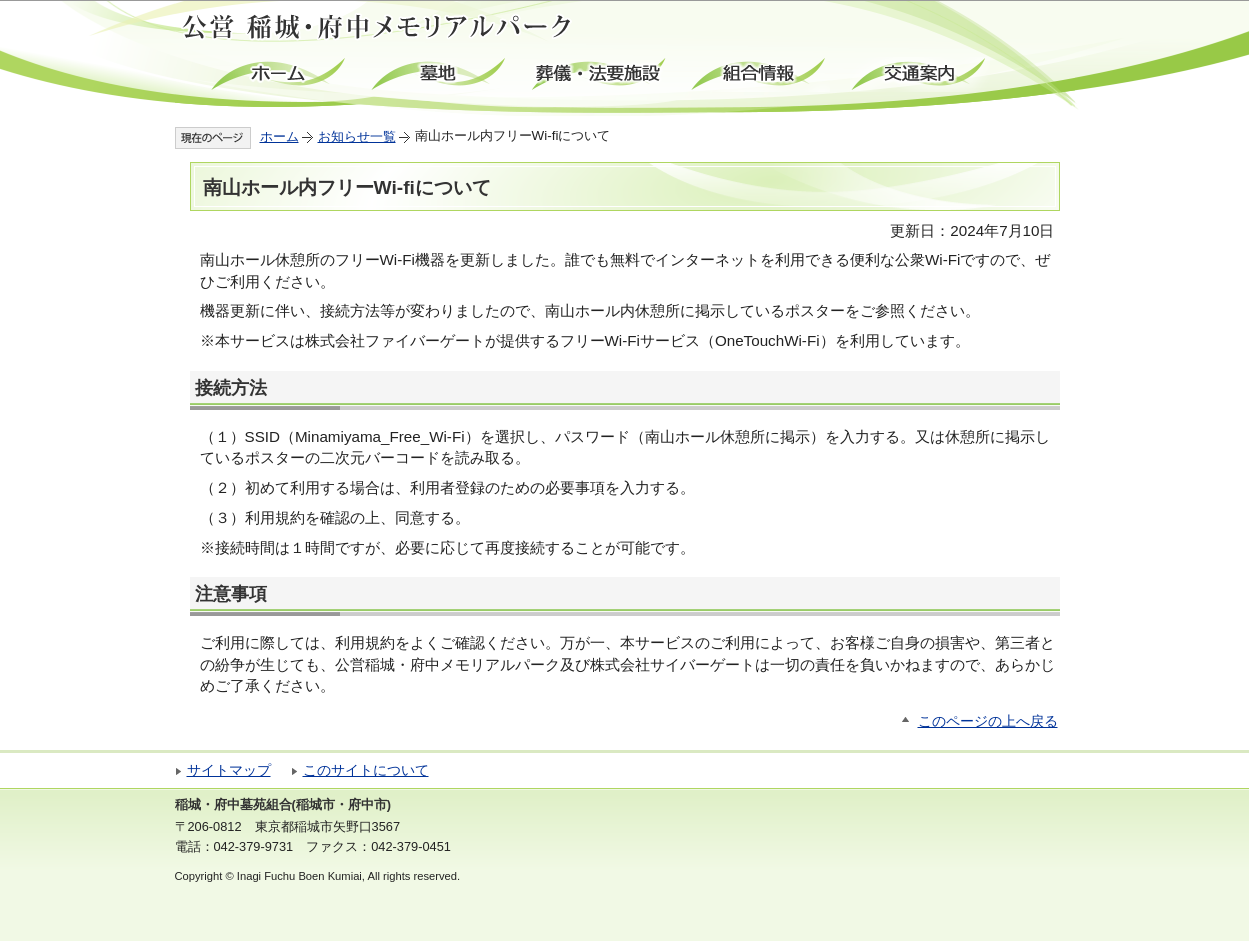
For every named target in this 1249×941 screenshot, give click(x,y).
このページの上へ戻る (988, 721)
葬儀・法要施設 (600, 74)
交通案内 (920, 74)
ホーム (280, 74)
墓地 (440, 74)
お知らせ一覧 (357, 136)
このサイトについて (366, 770)
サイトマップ (229, 770)
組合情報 (760, 74)
